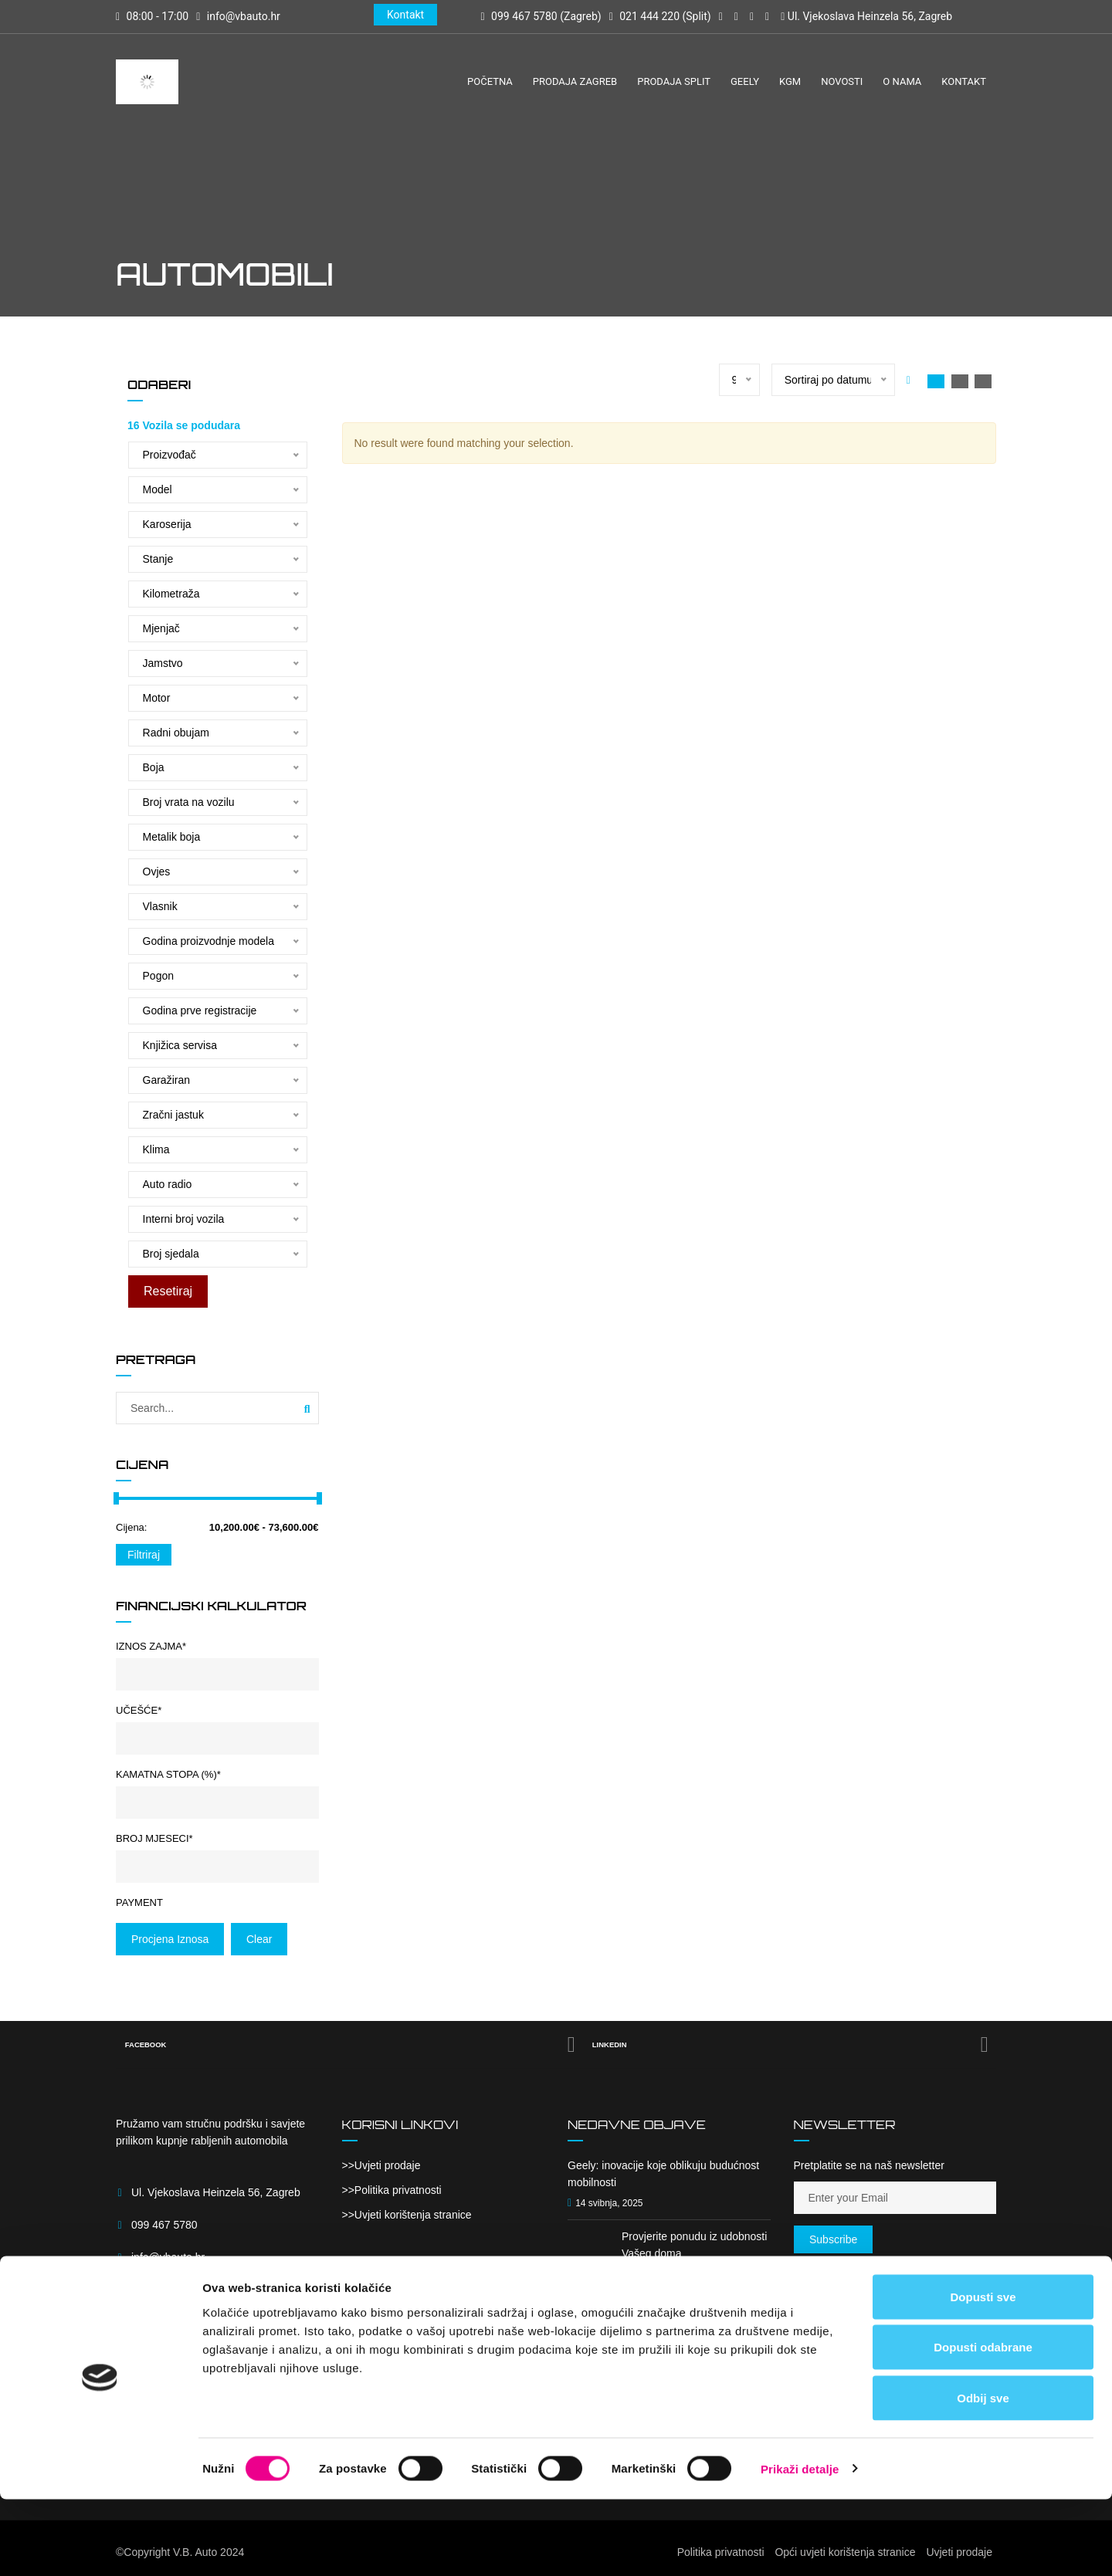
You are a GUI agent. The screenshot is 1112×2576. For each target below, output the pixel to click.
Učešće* (138, 1710)
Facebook (351, 2045)
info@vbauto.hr (243, 16)
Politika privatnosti (398, 2190)
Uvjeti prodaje (387, 2165)
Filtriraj (143, 1555)
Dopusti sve (982, 2373)
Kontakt (405, 14)
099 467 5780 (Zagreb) (541, 16)
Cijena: (131, 1527)
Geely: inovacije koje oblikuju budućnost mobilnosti (663, 2173)
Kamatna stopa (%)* (168, 1774)
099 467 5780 (164, 2225)
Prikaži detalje (800, 2545)
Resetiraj (167, 1291)
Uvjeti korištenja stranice (413, 2215)
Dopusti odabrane (983, 2424)
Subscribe (833, 2239)
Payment (139, 1902)
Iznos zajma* (151, 1646)
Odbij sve (983, 2474)
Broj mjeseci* (154, 1838)
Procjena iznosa (169, 1939)
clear (259, 1939)
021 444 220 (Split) (660, 16)
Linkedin (791, 2045)
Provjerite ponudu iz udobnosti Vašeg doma (694, 2245)
